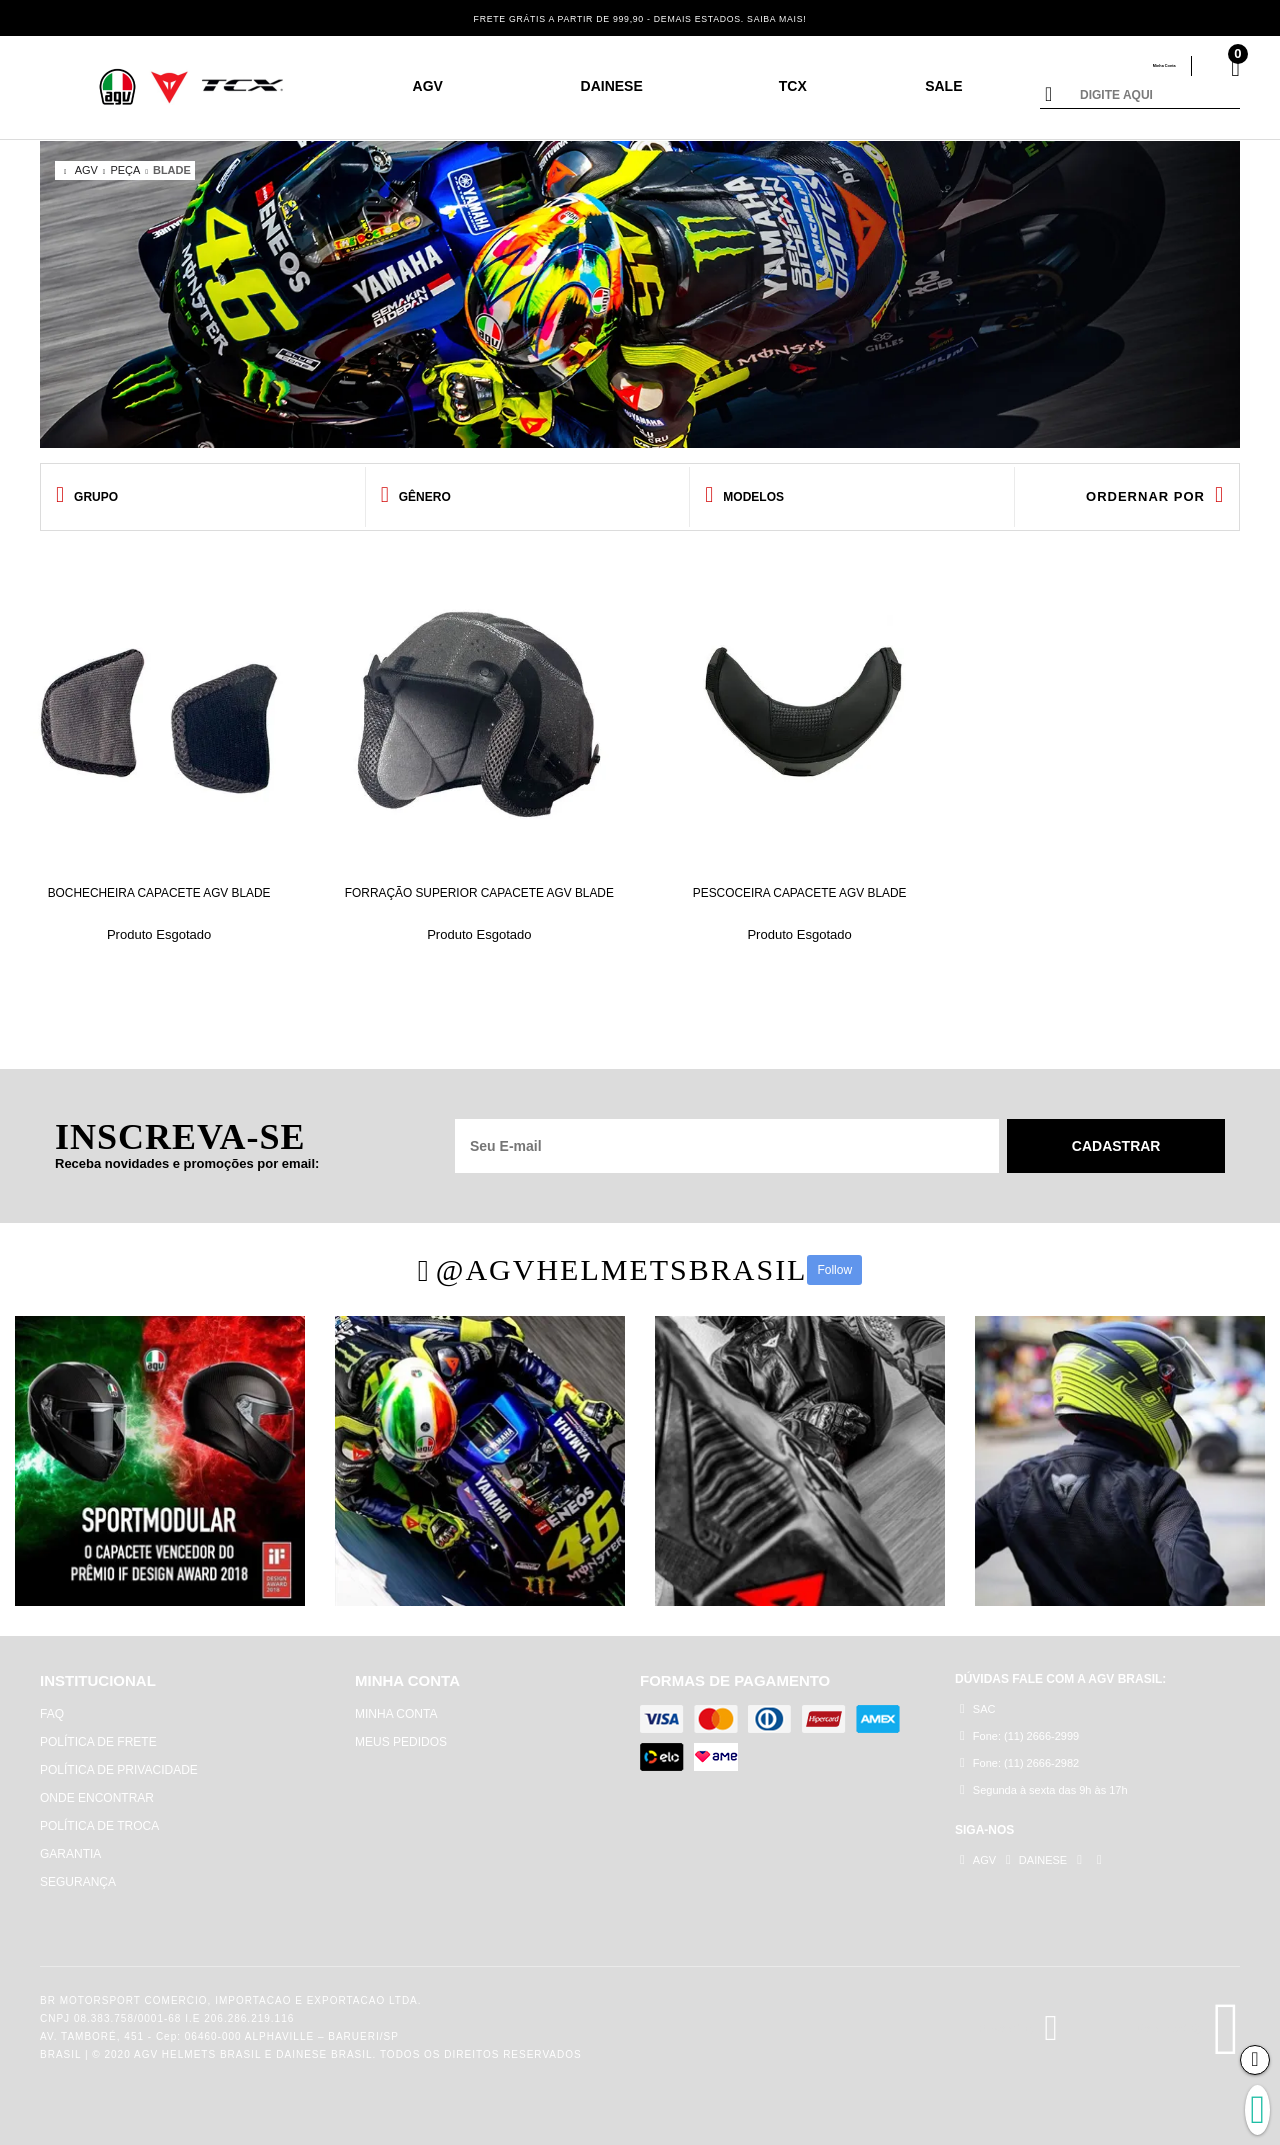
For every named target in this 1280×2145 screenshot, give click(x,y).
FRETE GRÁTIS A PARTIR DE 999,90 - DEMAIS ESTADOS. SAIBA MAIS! (640, 17)
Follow (834, 1260)
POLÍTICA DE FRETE (98, 1732)
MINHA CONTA (396, 1704)
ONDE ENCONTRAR (97, 1788)
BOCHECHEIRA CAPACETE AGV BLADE (159, 890)
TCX (793, 86)
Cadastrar (1117, 1137)
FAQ (52, 1704)
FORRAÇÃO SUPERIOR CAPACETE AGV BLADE (479, 890)
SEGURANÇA (78, 1872)
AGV (428, 86)
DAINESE (612, 86)
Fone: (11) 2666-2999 (1019, 1728)
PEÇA (125, 170)
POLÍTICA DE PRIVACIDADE (119, 1760)
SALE (943, 86)
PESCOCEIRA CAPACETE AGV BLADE (800, 882)
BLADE (172, 170)
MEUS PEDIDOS (401, 1732)
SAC (977, 1700)
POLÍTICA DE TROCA (99, 1816)
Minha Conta (1137, 65)
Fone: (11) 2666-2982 (1019, 1756)
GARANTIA (70, 1844)
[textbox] (1155, 96)
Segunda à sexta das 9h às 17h (1044, 1784)
